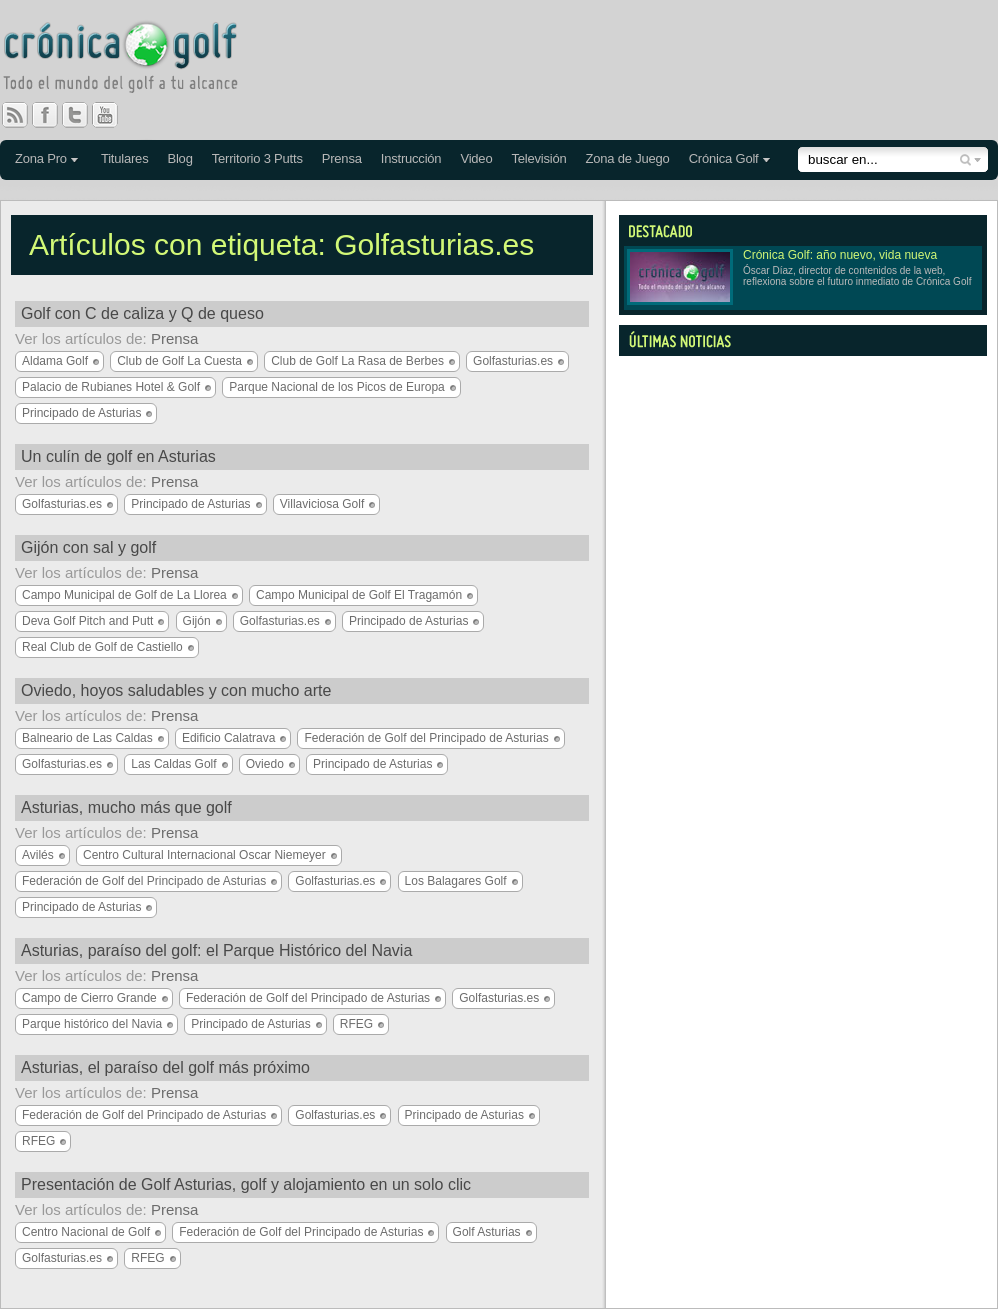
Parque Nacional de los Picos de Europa (336, 387)
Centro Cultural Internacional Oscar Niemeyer (204, 855)
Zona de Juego (628, 158)
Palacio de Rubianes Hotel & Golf (111, 387)
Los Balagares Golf (456, 881)
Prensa (342, 158)
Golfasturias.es (513, 361)
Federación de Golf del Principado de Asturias (426, 738)
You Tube (113, 115)
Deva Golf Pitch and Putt (87, 621)
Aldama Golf (55, 361)
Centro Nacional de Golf (86, 1232)
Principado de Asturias (81, 413)
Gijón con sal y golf (88, 547)
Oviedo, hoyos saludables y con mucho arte (176, 690)
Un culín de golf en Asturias (118, 456)
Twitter (83, 115)
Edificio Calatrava (228, 738)
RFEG (356, 1024)
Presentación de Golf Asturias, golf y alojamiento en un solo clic (246, 1184)
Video (476, 158)
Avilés (38, 855)
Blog (179, 158)
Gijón (197, 621)
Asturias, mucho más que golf (126, 807)
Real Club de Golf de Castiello (102, 647)
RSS (15, 115)
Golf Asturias (487, 1232)
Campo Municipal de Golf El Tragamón (359, 595)
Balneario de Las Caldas (87, 738)
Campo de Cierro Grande (89, 998)
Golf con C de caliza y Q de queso (142, 313)
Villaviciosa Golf (322, 504)
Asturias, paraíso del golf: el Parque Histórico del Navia (216, 950)
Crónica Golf (724, 158)
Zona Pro (41, 158)
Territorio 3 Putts (257, 158)
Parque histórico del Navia (92, 1024)
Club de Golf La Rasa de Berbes (357, 361)
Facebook (53, 115)
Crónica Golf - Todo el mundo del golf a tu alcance (135, 60)
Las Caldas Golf (173, 764)
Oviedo (265, 764)
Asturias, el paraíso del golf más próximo (165, 1067)
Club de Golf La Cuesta (179, 361)
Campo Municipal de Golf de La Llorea (124, 595)
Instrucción (411, 158)
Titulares (125, 158)
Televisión (538, 158)
